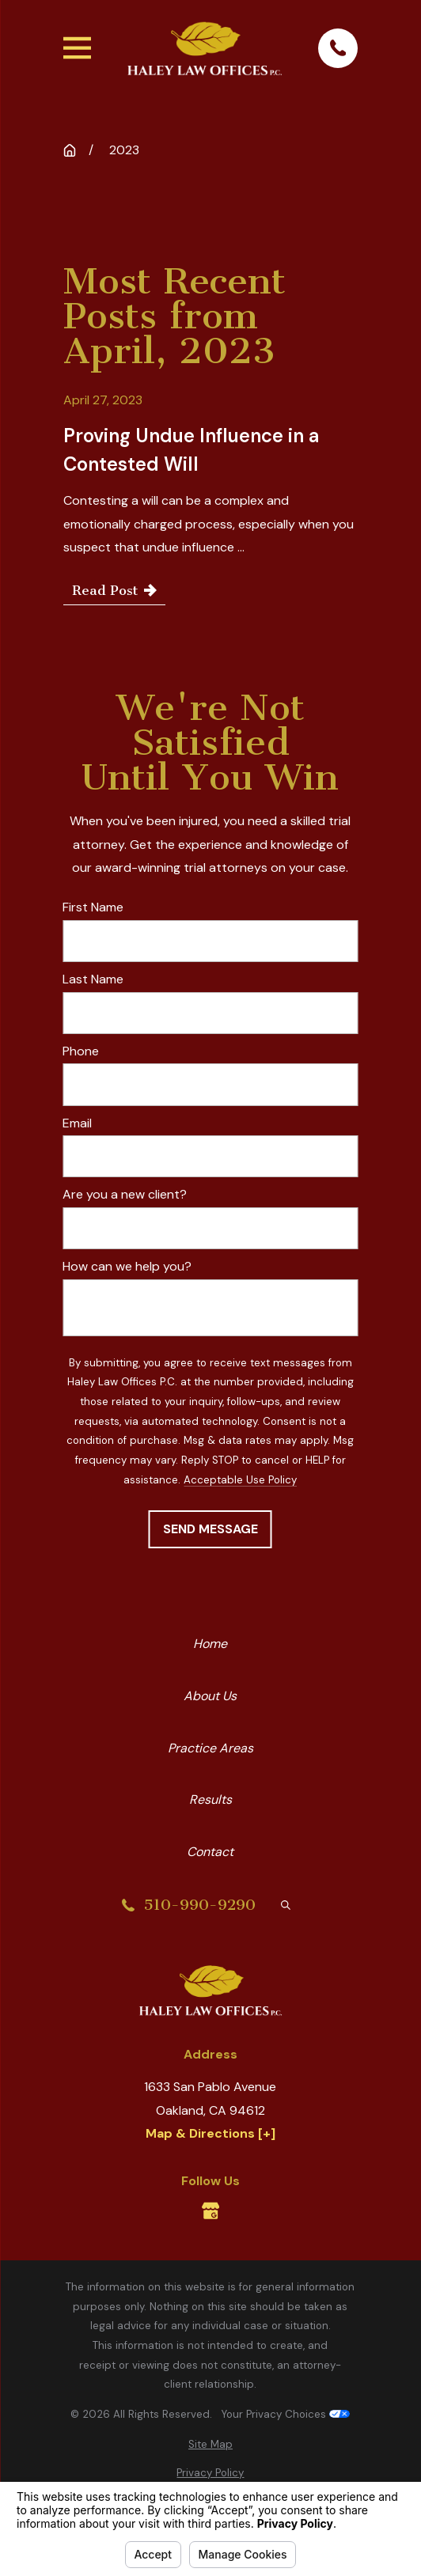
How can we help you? (127, 1266)
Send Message (210, 1529)
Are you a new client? (125, 1194)
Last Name (93, 979)
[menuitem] (210, 2445)
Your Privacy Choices (286, 2414)
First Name (93, 907)
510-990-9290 (200, 1905)
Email (77, 1123)
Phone (81, 1051)
